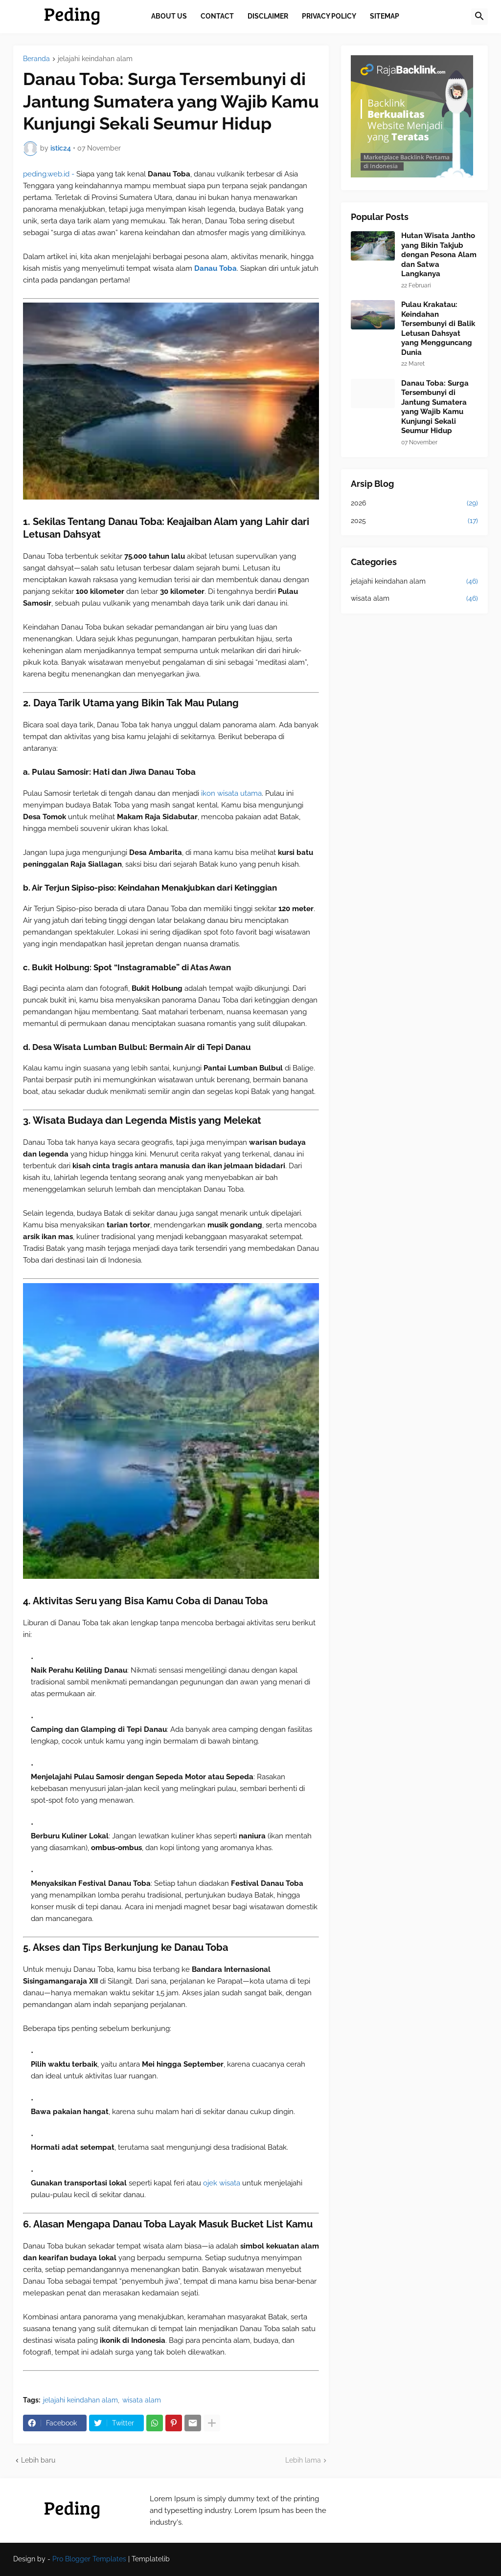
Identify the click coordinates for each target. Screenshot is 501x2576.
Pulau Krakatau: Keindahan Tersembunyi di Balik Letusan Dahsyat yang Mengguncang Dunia (438, 328)
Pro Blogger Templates (89, 2559)
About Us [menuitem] (169, 16)
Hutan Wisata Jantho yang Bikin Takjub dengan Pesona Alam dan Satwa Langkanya (439, 254)
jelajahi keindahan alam (95, 59)
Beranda (36, 59)
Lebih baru (38, 2460)
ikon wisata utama (230, 793)
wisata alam (141, 2400)
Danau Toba (215, 268)
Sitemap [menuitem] (384, 16)
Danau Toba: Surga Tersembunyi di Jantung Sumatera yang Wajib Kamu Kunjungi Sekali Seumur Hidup (435, 407)
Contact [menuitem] (217, 16)
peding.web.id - (49, 174)
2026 (414, 503)
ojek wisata (222, 2183)
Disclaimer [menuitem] (268, 16)
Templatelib (151, 2559)
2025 (414, 521)
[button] (479, 16)
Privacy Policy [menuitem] (329, 16)
